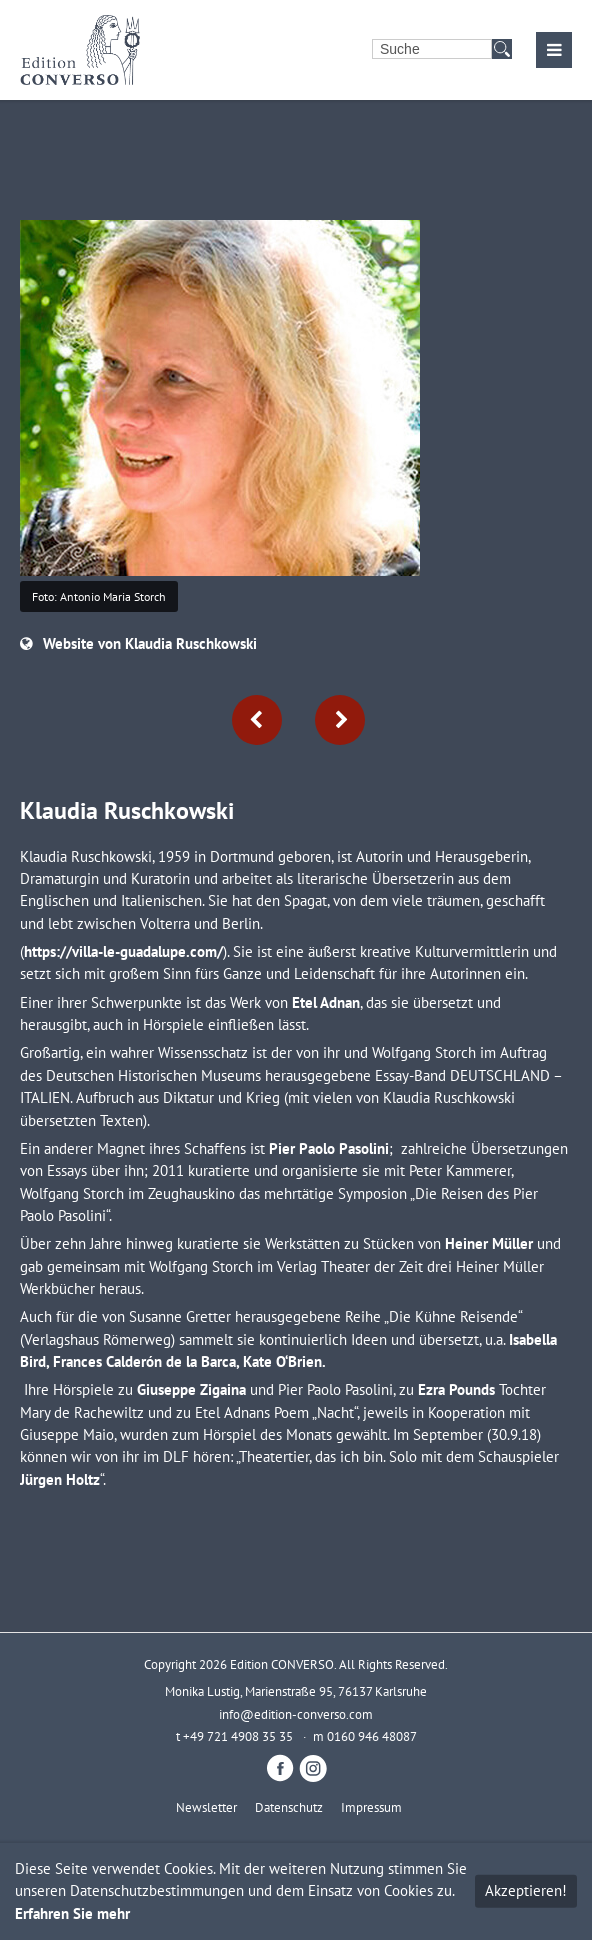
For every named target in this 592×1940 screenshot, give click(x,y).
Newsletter (206, 1807)
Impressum (371, 1807)
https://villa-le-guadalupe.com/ (123, 951)
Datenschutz (289, 1807)
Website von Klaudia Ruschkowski (150, 643)
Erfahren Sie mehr (72, 1913)
